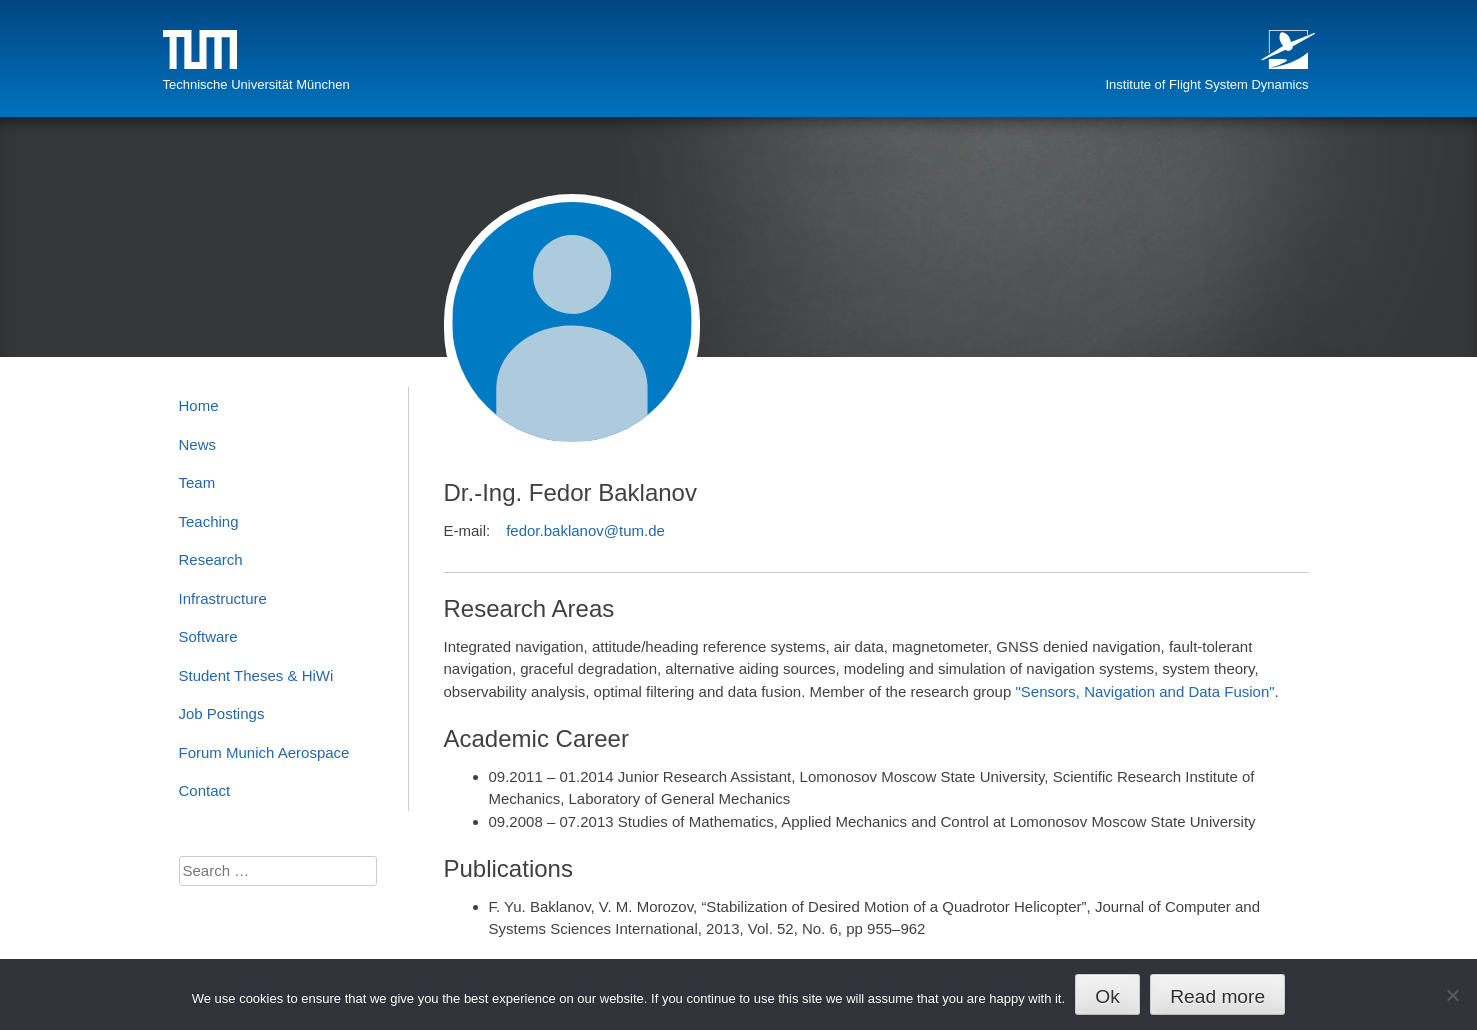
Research (211, 559)
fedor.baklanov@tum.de (585, 530)
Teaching (209, 521)
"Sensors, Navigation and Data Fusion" (1144, 691)
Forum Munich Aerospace (264, 752)
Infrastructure (223, 598)
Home (199, 405)
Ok (1107, 996)
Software (208, 636)
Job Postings (222, 713)
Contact (205, 790)
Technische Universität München (256, 84)
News (198, 444)
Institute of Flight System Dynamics (1206, 84)
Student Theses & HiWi (256, 675)
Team (197, 482)
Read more (1217, 996)
